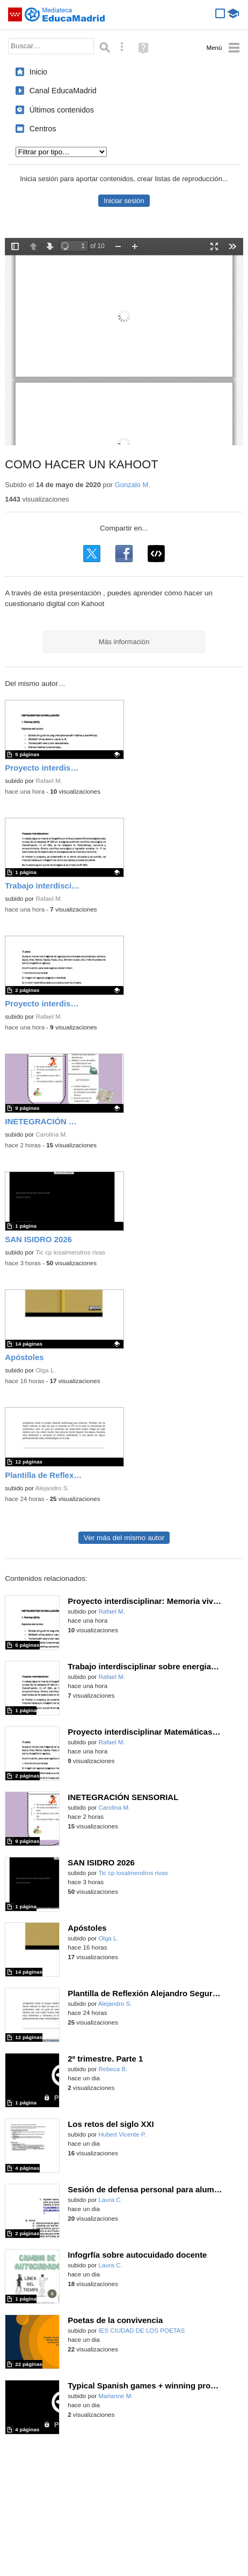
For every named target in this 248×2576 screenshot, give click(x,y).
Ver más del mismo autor (124, 1538)
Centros (43, 128)
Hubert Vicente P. (122, 2134)
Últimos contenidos (62, 110)
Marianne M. (115, 2396)
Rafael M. (48, 781)
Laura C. (110, 2200)
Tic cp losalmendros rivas (70, 1252)
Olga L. (45, 1370)
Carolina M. (51, 1134)
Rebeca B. (112, 2069)
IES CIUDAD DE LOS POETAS (141, 2330)
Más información (124, 642)
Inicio (38, 72)
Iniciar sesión (124, 201)
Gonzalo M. (132, 485)
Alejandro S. (52, 1488)
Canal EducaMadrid (63, 90)
